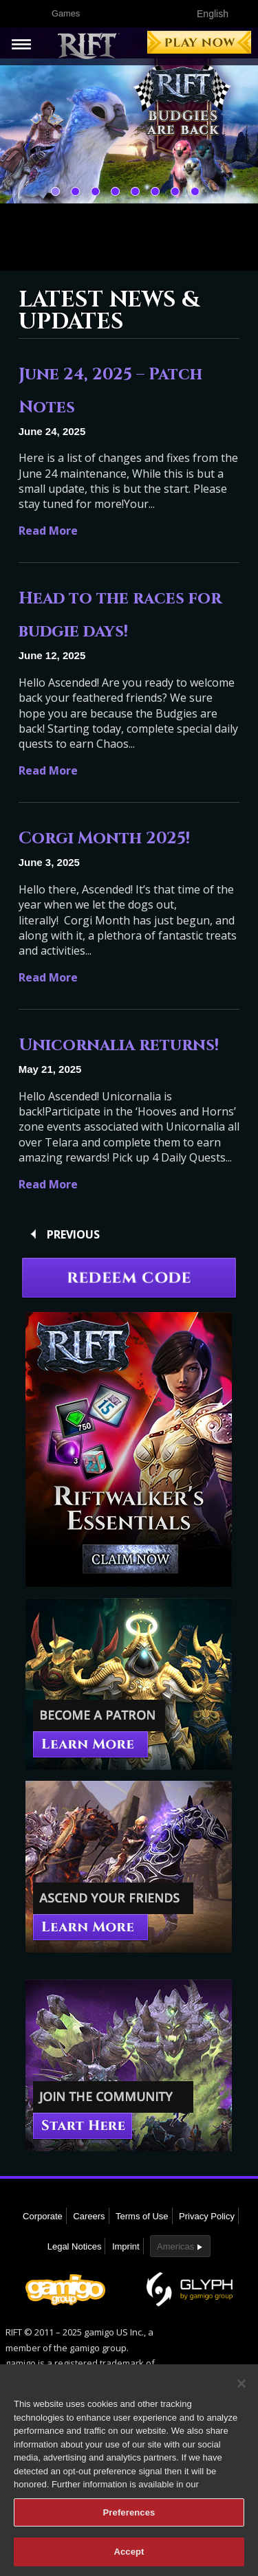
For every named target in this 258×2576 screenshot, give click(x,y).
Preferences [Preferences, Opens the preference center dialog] (129, 2517)
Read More (48, 530)
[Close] (241, 2388)
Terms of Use (142, 2216)
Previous (73, 1234)
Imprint (126, 2246)
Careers (89, 2216)
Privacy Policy (207, 2216)
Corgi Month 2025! (104, 839)
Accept (129, 2557)
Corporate (43, 2216)
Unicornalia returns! (119, 1045)
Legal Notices (74, 2246)
